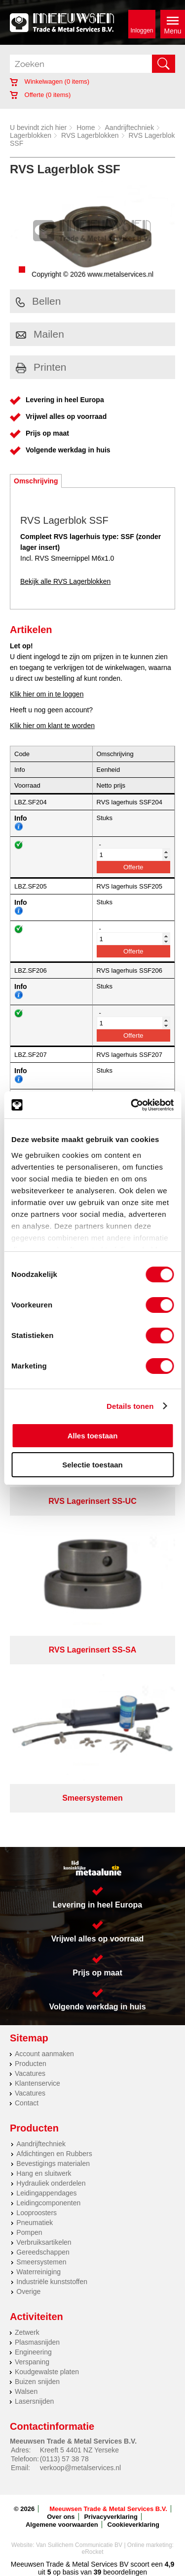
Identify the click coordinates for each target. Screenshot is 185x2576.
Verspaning (32, 2362)
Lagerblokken (30, 135)
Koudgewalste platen (47, 2372)
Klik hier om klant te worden (52, 726)
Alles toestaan (93, 1435)
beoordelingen (124, 2572)
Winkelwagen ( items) (49, 81)
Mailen (40, 334)
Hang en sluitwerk (43, 2173)
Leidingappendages (46, 2193)
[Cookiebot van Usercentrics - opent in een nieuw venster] (132, 1105)
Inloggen (141, 30)
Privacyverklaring (110, 2516)
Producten (30, 2063)
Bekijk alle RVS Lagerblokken (65, 581)
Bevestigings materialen (53, 2163)
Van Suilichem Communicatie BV (79, 2545)
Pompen (29, 2232)
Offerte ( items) (40, 94)
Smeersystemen (41, 2262)
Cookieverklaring (134, 2524)
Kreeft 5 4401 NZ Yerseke (79, 2450)
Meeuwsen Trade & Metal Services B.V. (108, 2508)
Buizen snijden (37, 2381)
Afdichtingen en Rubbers (54, 2154)
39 (98, 2572)
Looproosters (36, 2213)
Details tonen (130, 1406)
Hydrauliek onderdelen (50, 2183)
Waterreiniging (38, 2272)
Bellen (38, 301)
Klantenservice (37, 2083)
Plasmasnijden (37, 2342)
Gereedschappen (42, 2252)
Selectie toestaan (92, 1465)
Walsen (26, 2391)
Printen (41, 367)
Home (85, 127)
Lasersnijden (34, 2401)
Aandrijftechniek (129, 127)
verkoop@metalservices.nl (80, 2468)
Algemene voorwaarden (62, 2524)
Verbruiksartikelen (43, 2242)
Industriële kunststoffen (51, 2282)
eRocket (92, 2551)
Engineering (33, 2352)
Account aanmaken (44, 2054)
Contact (26, 2103)
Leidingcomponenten (48, 2203)
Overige (28, 2291)
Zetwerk (27, 2332)
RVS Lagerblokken (89, 135)
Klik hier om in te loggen (46, 694)
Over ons (60, 2516)
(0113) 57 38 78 (64, 2459)
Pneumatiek (34, 2222)
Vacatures (30, 2073)
